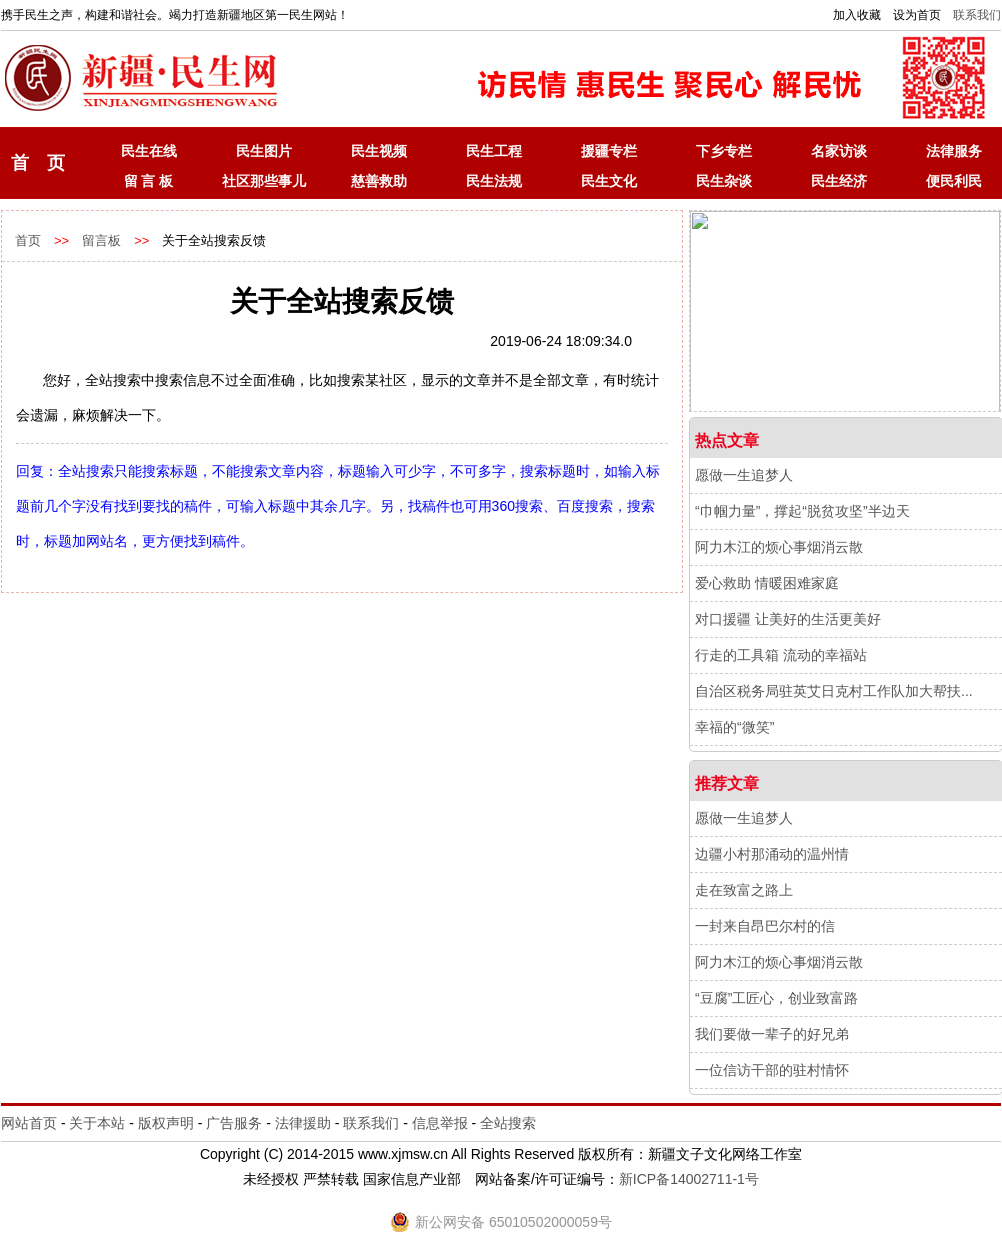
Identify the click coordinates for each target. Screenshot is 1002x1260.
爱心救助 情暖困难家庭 (767, 583)
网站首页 (29, 1123)
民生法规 (494, 181)
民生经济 (839, 181)
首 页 (38, 163)
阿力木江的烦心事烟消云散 (779, 547)
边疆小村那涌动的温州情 (772, 854)
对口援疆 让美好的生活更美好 (788, 619)
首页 (28, 240)
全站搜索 (508, 1123)
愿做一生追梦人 (744, 475)
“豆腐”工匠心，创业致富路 (776, 998)
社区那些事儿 (264, 181)
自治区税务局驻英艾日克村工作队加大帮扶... (834, 691)
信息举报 (440, 1123)
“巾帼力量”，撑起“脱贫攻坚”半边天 (802, 511)
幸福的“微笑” (734, 727)
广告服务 (234, 1123)
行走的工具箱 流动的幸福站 (781, 655)
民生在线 (149, 151)
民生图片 (264, 151)
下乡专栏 (724, 151)
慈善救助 (379, 181)
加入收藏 (857, 15)
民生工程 (494, 151)
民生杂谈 (724, 181)
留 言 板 (149, 181)
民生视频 (379, 151)
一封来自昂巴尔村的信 (765, 926)
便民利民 (954, 181)
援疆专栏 (609, 151)
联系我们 (977, 15)
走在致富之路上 (744, 890)
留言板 (101, 240)
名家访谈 (839, 151)
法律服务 (954, 151)
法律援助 (303, 1123)
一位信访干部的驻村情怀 (772, 1070)
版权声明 (166, 1123)
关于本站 (97, 1123)
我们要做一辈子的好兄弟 (772, 1034)
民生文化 (609, 181)
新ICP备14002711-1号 (689, 1179)
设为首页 (917, 15)
